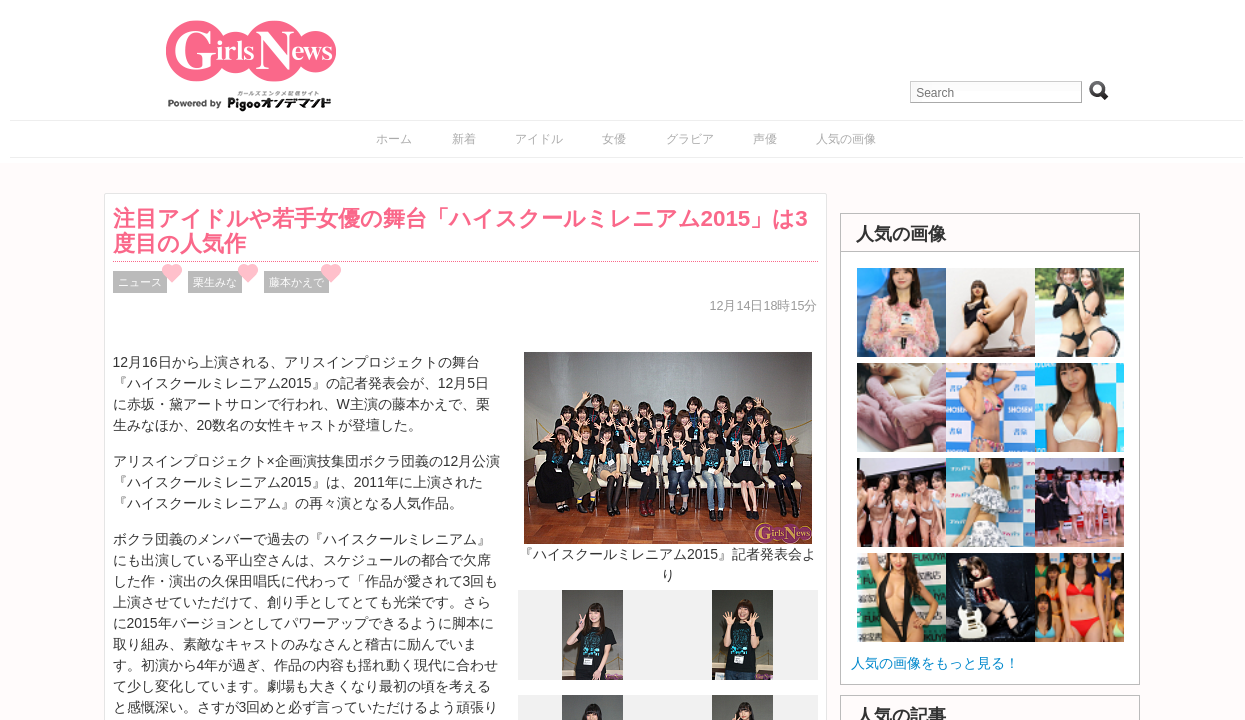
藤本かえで (296, 282)
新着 (464, 139)
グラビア (690, 139)
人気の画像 (846, 139)
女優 (614, 139)
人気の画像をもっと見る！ (935, 663)
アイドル (539, 139)
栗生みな (215, 282)
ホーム (394, 139)
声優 (765, 139)
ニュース (140, 282)
